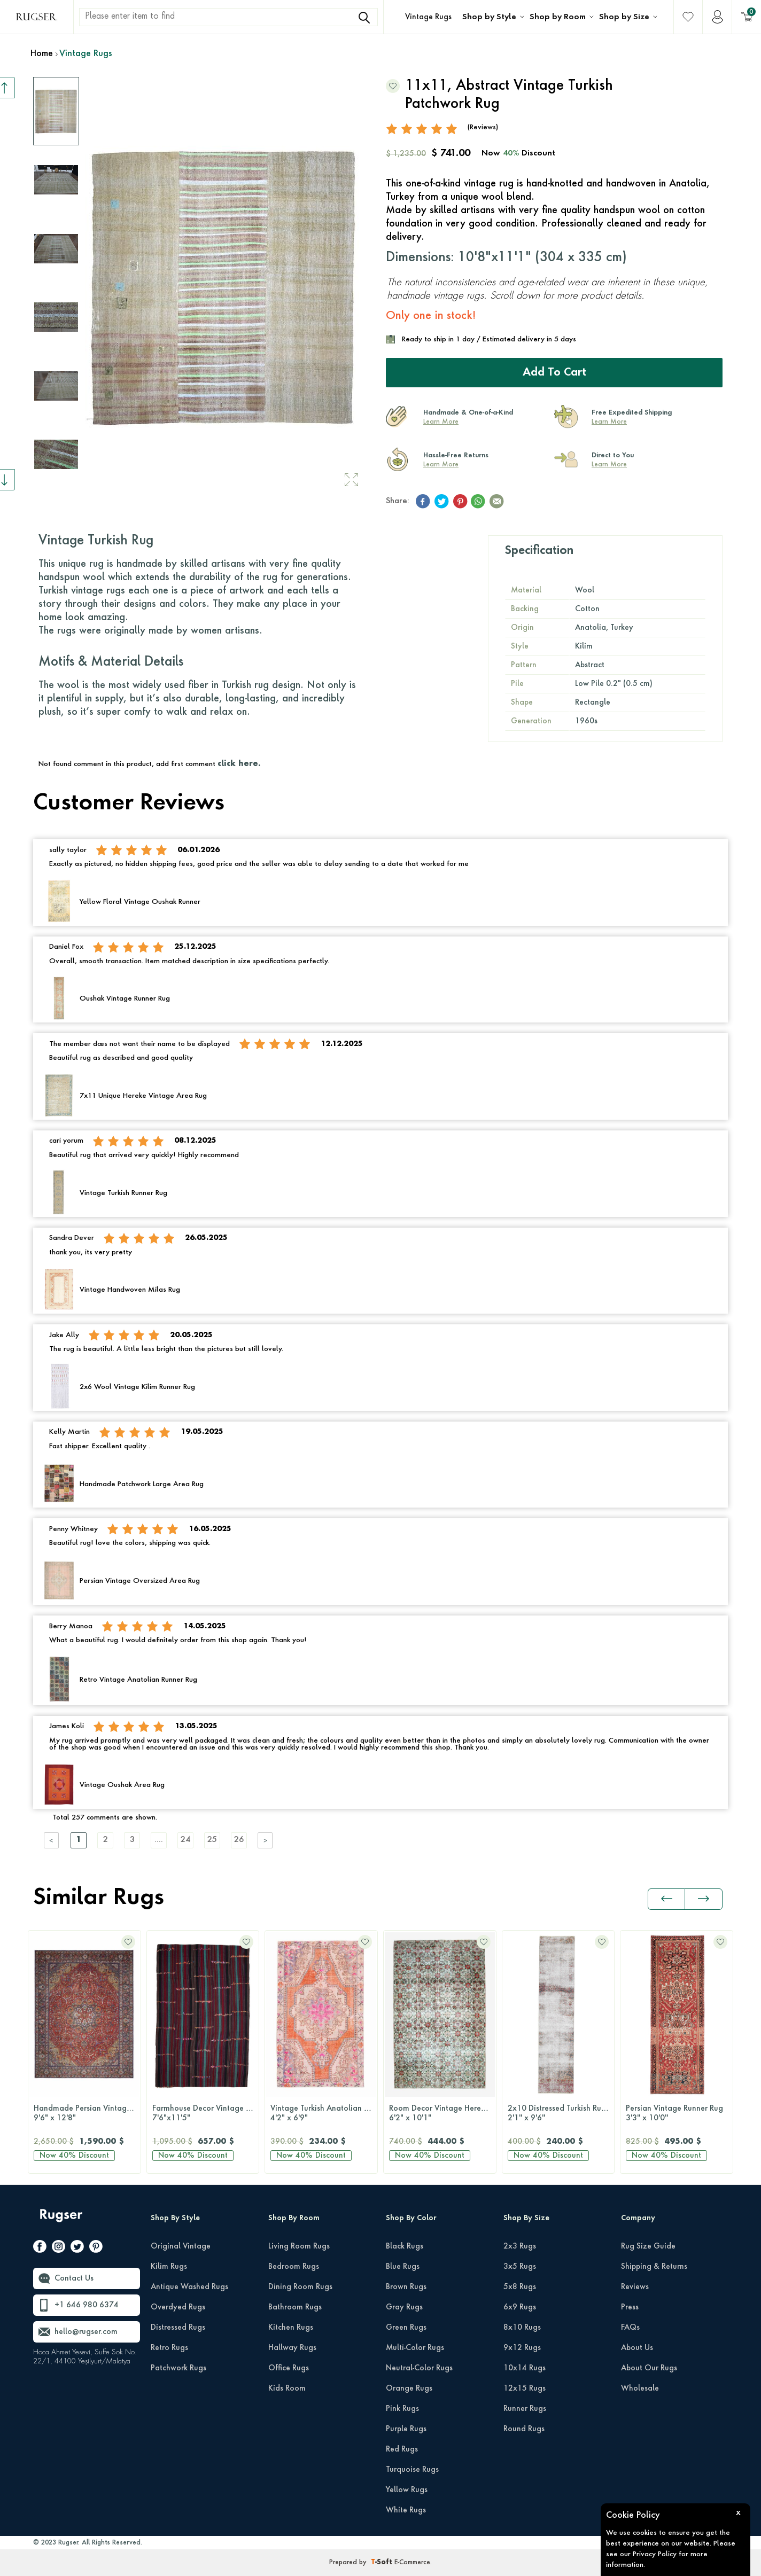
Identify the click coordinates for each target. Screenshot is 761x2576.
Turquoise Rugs (412, 2469)
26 (239, 1840)
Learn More (441, 422)
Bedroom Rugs (293, 2266)
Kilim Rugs (169, 2266)
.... (158, 1840)
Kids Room (287, 2388)
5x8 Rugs (519, 2287)
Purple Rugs (406, 2429)
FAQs (630, 2327)
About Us (637, 2348)
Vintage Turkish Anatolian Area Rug (205, 2114)
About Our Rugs (649, 2368)
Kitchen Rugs (290, 2327)
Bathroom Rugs (295, 2307)
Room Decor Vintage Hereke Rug (323, 2114)
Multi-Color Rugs (415, 2348)
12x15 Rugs (524, 2388)
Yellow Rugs (407, 2490)
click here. (239, 764)
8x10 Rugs (522, 2327)
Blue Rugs (403, 2266)
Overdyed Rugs (178, 2307)
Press (630, 2307)
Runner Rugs (524, 2409)
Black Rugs (404, 2246)
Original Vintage (181, 2246)
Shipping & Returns (654, 2266)
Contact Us (74, 2278)
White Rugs (406, 2510)
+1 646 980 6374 (87, 2305)
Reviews (635, 2287)
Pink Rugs (402, 2409)
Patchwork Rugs (178, 2368)
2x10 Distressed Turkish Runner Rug (442, 2114)
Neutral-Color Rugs (419, 2368)
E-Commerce (412, 2562)
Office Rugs (288, 2368)
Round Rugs (524, 2429)
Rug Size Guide (648, 2246)
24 (185, 1840)
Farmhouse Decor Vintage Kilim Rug (87, 2114)
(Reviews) (483, 127)
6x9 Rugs (519, 2307)
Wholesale (640, 2388)
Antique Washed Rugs (189, 2287)
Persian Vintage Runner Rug (558, 2114)
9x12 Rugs (522, 2348)
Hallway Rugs (292, 2348)
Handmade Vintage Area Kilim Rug (679, 2114)
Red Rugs (402, 2449)
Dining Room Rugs (300, 2287)
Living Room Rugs (299, 2246)
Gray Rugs (404, 2307)
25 (212, 1840)
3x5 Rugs (519, 2266)
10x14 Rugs (524, 2368)
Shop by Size (624, 17)
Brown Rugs (406, 2287)
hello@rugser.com (86, 2332)
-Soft (382, 2562)
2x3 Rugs (519, 2246)
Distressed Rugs (178, 2327)
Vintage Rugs (428, 17)
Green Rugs (406, 2327)
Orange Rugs (409, 2388)
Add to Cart (554, 373)
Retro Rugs (169, 2348)
